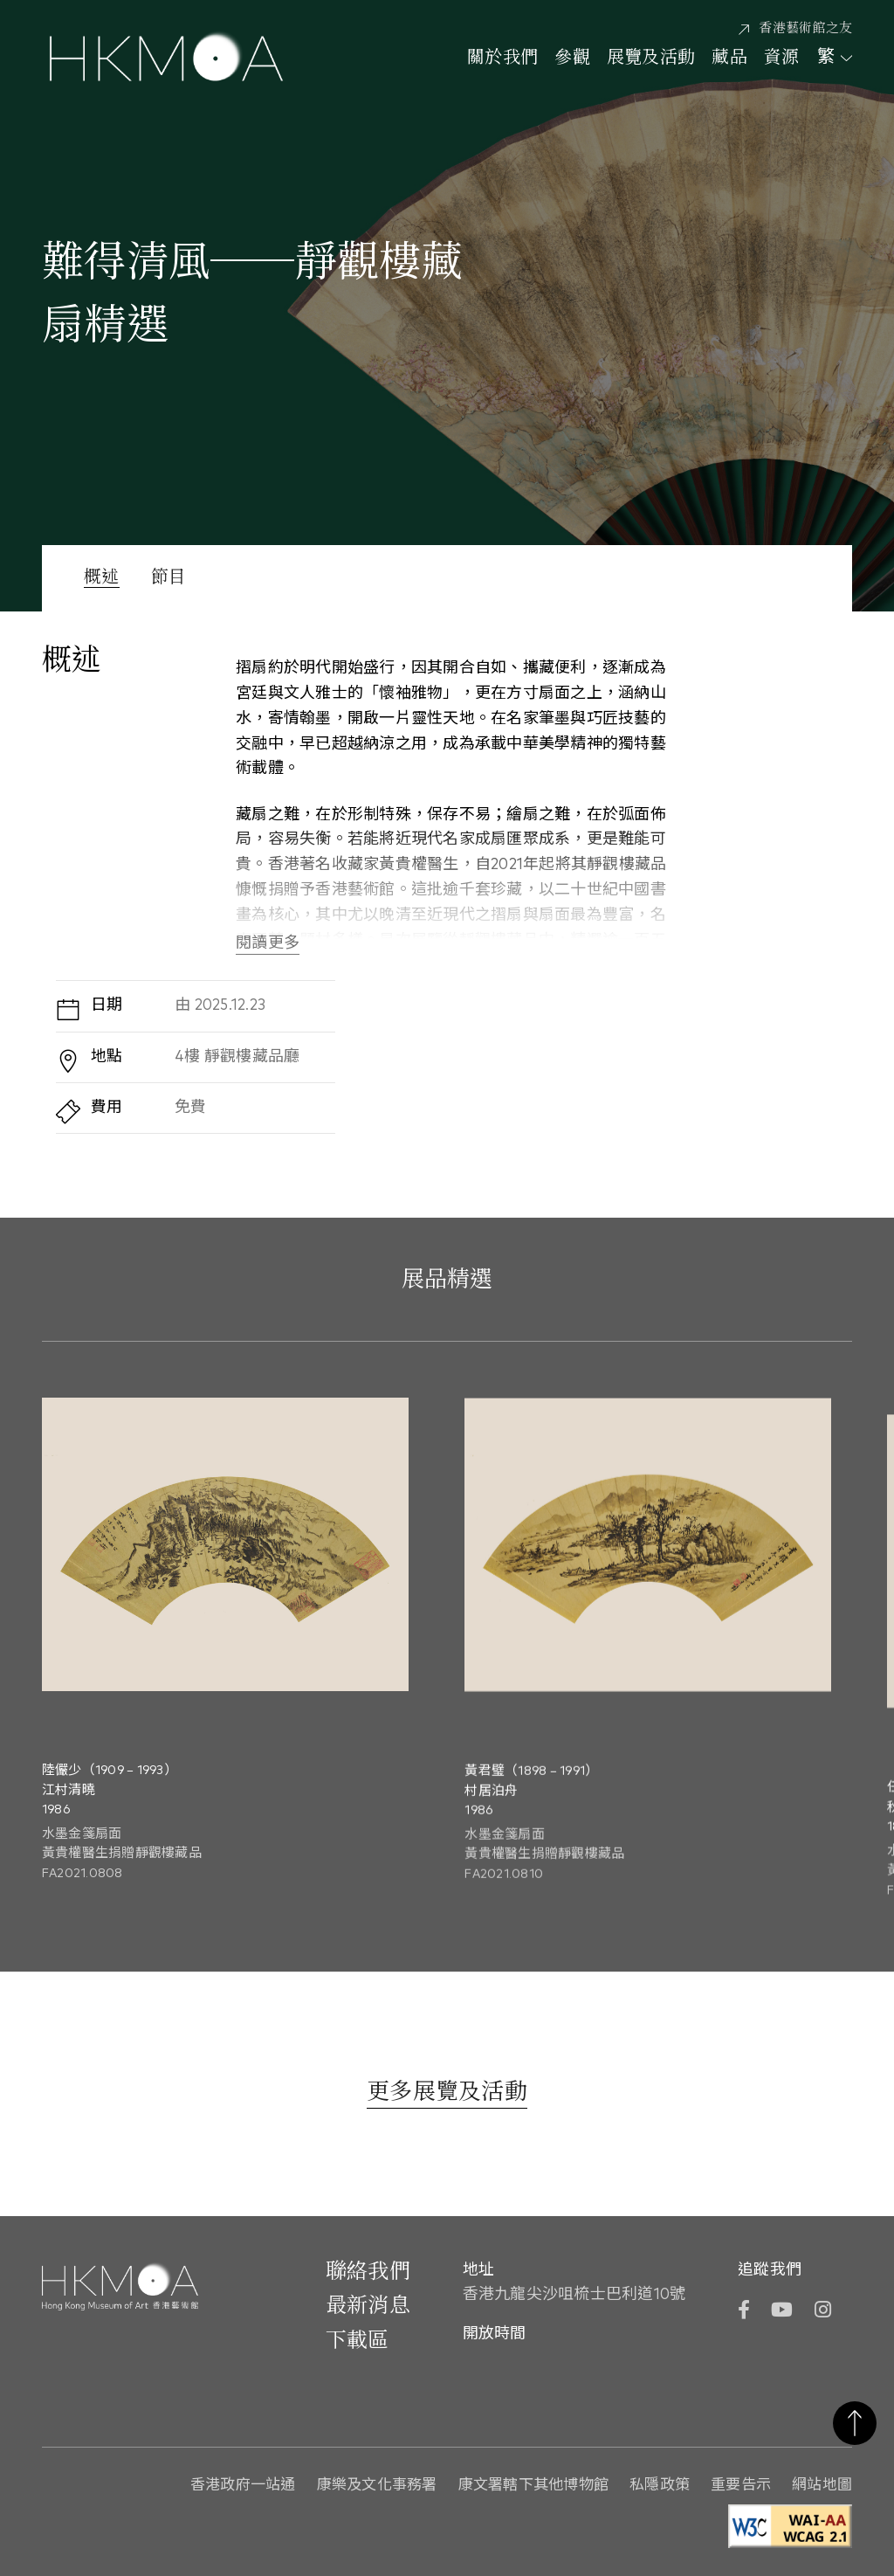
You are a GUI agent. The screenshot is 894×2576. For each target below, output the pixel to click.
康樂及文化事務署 (377, 2485)
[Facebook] (744, 2311)
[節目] (169, 594)
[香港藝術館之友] (795, 29)
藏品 (729, 58)
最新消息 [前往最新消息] (368, 2306)
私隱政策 (659, 2485)
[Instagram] (823, 2311)
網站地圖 (822, 2485)
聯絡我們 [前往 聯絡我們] (368, 2272)
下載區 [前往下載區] (357, 2341)
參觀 (572, 58)
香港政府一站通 (243, 2485)
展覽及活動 (651, 58)
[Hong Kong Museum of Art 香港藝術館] (166, 58)
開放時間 (494, 2334)
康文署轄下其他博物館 (533, 2485)
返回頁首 (855, 2423)
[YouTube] (782, 2311)
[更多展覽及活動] (447, 2094)
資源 (782, 58)
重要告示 (741, 2485)
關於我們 (502, 58)
